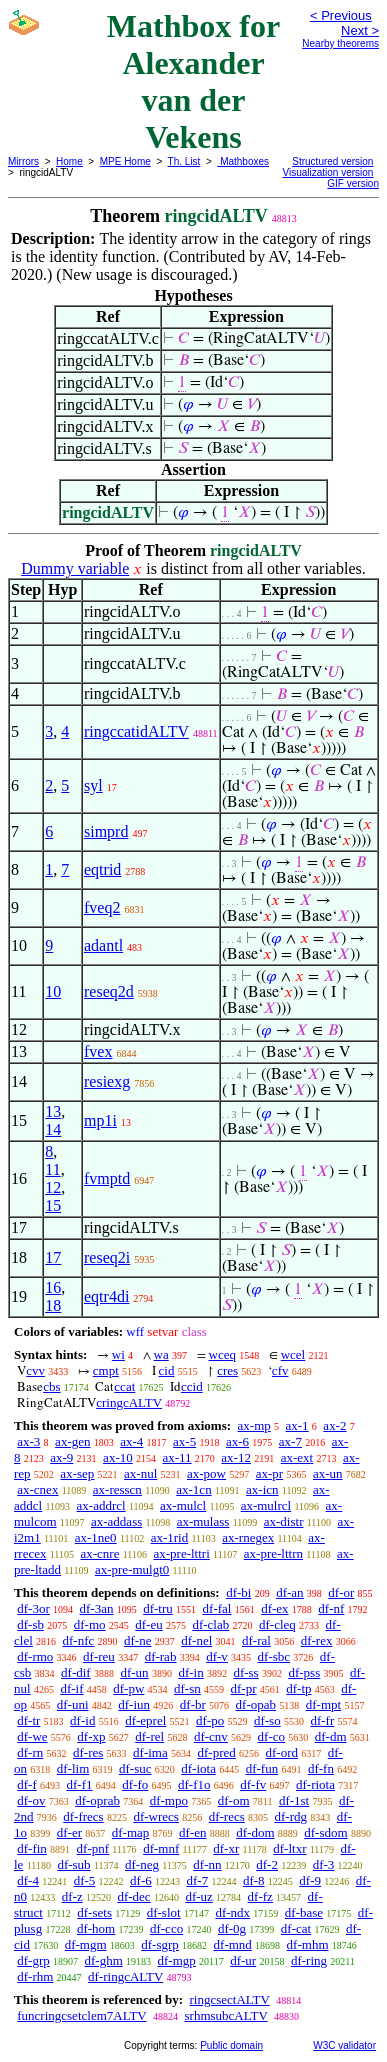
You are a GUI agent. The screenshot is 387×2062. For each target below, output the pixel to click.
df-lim (73, 1768)
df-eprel (145, 1720)
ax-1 (297, 1425)
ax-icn (262, 1489)
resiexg (107, 1081)
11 (52, 1169)
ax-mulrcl (266, 1505)
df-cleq (277, 1624)
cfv (280, 1370)
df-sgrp (160, 1944)
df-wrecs (155, 1816)
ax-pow (206, 1473)
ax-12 (236, 1457)
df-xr (226, 1848)
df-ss (245, 1672)
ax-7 (290, 1441)
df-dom (255, 1832)
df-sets (94, 1912)
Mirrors (23, 161)
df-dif (76, 1672)
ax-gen (72, 1441)
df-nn (207, 1864)
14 (53, 1129)
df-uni (73, 1704)
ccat (124, 1386)
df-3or (33, 1608)
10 (53, 991)
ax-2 (334, 1425)
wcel (293, 1354)
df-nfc (79, 1640)
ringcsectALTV (229, 1999)
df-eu (148, 1624)
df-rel (149, 1736)
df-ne (137, 1640)
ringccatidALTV (136, 731)
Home (69, 161)
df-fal (217, 1608)
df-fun (262, 1768)
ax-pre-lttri (181, 1553)
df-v (217, 1656)
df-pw (128, 1688)
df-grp (33, 1960)
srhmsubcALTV (226, 2015)
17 (53, 1257)
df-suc (135, 1768)
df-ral (256, 1640)
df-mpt (323, 1704)
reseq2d (109, 991)
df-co (271, 1736)
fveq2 (102, 907)
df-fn (321, 1768)
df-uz (198, 1896)
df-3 (324, 1864)
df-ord (282, 1752)
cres (227, 1370)
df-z (72, 1896)
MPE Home (125, 161)
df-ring (309, 1960)
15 (53, 1205)
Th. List (184, 161)
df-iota (198, 1768)
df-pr (244, 1688)
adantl (103, 945)
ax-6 (237, 1441)
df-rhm (35, 1976)
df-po (210, 1720)
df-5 (85, 1880)
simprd (106, 831)
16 (53, 1287)
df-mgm (86, 1944)
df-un (134, 1672)
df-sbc (274, 1656)
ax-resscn (117, 1489)
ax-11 (176, 1457)
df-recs (227, 1816)
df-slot (164, 1912)
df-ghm (104, 1960)
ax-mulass (203, 1521)
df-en (192, 1832)
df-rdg (291, 1816)
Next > (360, 30)
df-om (234, 1800)
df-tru (158, 1608)
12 (53, 1187)
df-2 (267, 1864)
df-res (88, 1752)
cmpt (106, 1370)
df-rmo (35, 1656)
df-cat (296, 1928)
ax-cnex (37, 1489)
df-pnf (93, 1848)
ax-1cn (193, 1489)
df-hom (96, 1928)
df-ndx (232, 1912)
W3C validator (344, 2045)
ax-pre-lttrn (273, 1553)
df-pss (304, 1672)
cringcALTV (129, 1402)
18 (53, 1305)
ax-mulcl (183, 1505)
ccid (192, 1386)
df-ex (274, 1608)
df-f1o (194, 1784)
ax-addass (116, 1521)
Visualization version (327, 172)
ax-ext (297, 1457)
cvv (35, 1370)
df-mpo (169, 1800)
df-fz (260, 1896)
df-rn (30, 1752)
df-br (193, 1704)
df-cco (166, 1928)
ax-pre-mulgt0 (132, 1569)
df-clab (210, 1624)
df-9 (310, 1880)
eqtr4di (106, 1296)
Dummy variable (75, 568)
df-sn (187, 1688)
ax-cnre (99, 1553)
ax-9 (61, 1457)
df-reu (99, 1656)
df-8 (254, 1880)
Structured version (332, 161)
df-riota (315, 1784)
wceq (222, 1354)
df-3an (97, 1608)
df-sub (73, 1864)
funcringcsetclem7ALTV (81, 2015)
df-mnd (233, 1944)
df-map (131, 1832)
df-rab (161, 1656)
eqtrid (102, 869)
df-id (82, 1720)
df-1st (294, 1800)
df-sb (30, 1624)
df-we (32, 1736)
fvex (98, 1051)
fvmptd (107, 1178)
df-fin (32, 1848)
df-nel (196, 1640)
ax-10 (118, 1457)
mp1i (100, 1120)
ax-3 (28, 1441)
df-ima (150, 1752)
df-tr (28, 1720)
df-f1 (80, 1784)
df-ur (243, 1960)
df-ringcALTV (125, 1976)
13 (53, 1111)
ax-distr (284, 1521)
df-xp (91, 1736)
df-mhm (308, 1944)
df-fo (135, 1784)
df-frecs (83, 1816)
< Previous (341, 15)
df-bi (238, 1592)
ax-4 (131, 1441)
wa (161, 1354)
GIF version (353, 183)
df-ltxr (289, 1848)
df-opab (256, 1704)
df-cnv (211, 1736)
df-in (190, 1672)
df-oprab (97, 1800)
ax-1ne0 (96, 1537)
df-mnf (161, 1848)
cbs (51, 1386)
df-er (69, 1832)
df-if (71, 1688)
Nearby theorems (340, 43)
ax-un (328, 1473)
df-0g (232, 1928)
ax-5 (184, 1441)
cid (167, 1370)
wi (118, 1354)
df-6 (141, 1880)
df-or (341, 1592)
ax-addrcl (101, 1505)
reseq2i (107, 1257)
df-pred (216, 1752)
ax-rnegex (248, 1537)
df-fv (253, 1784)
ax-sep (77, 1473)
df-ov (31, 1800)
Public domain (231, 2045)
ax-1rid (170, 1537)
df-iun (134, 1704)
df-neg (142, 1864)
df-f (27, 1784)
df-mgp (177, 1960)
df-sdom (325, 1832)
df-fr (322, 1720)
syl (93, 785)
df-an (289, 1592)
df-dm (331, 1736)
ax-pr (269, 1473)
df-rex (317, 1640)
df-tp (298, 1688)
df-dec (133, 1896)
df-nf (331, 1608)
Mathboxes (243, 161)
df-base (304, 1912)
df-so (267, 1720)
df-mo (90, 1624)
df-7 (198, 1880)
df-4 (28, 1880)
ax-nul (140, 1473)
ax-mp (254, 1425)
